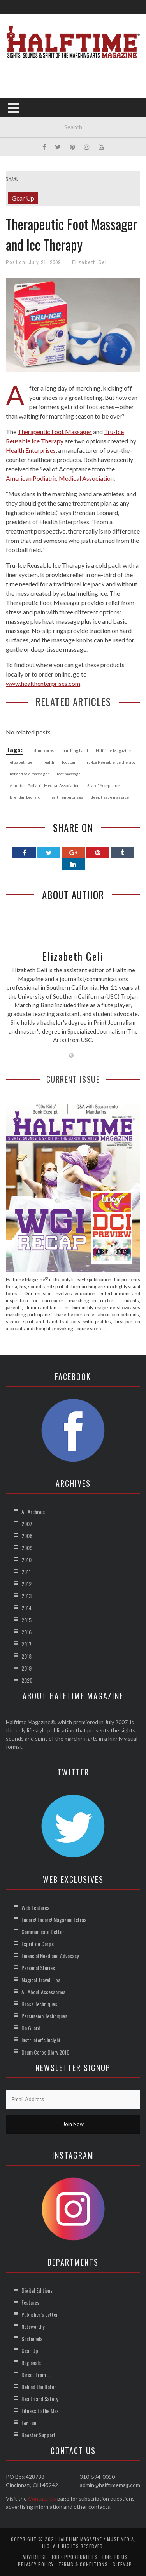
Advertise (35, 2556)
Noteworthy (32, 2326)
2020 (26, 1680)
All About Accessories (43, 1992)
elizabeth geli (22, 762)
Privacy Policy (36, 2564)
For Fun (28, 2423)
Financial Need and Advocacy (50, 1956)
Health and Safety (39, 2399)
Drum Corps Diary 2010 (45, 2052)
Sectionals (31, 2338)
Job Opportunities (74, 2556)
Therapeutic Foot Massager (55, 431)
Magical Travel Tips (40, 1980)
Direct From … (35, 2374)
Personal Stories (38, 1968)
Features (30, 2302)
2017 (26, 1644)
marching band (75, 750)
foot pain (69, 762)
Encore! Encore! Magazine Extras (53, 1919)
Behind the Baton (38, 2386)
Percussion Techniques (44, 2016)
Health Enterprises (31, 450)
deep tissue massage (110, 797)
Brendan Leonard (25, 797)
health (48, 762)
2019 (26, 1668)
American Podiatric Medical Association (60, 478)
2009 (26, 1548)
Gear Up (23, 198)
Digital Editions (37, 2290)
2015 (26, 1620)
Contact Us (42, 2498)
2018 (26, 1656)
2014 (26, 1608)
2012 (26, 1584)
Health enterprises (65, 797)
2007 (26, 1523)
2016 (26, 1632)
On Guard (30, 2028)
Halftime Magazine (113, 750)
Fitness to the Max (39, 2411)
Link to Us (115, 2556)
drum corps (44, 750)
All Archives (33, 1511)
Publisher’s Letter (39, 2314)
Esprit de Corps (37, 1943)
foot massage (69, 773)
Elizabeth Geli (90, 262)
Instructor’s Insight (41, 2040)
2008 (26, 1535)
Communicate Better (42, 1931)
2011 (26, 1572)
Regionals (31, 2362)
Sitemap (122, 2564)
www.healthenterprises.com (43, 683)
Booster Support (38, 2435)
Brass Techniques (39, 2004)
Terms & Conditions (83, 2564)
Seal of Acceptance (103, 785)
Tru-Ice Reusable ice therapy (110, 762)
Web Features (35, 1907)
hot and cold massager (29, 773)
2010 (26, 1560)
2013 (26, 1596)
